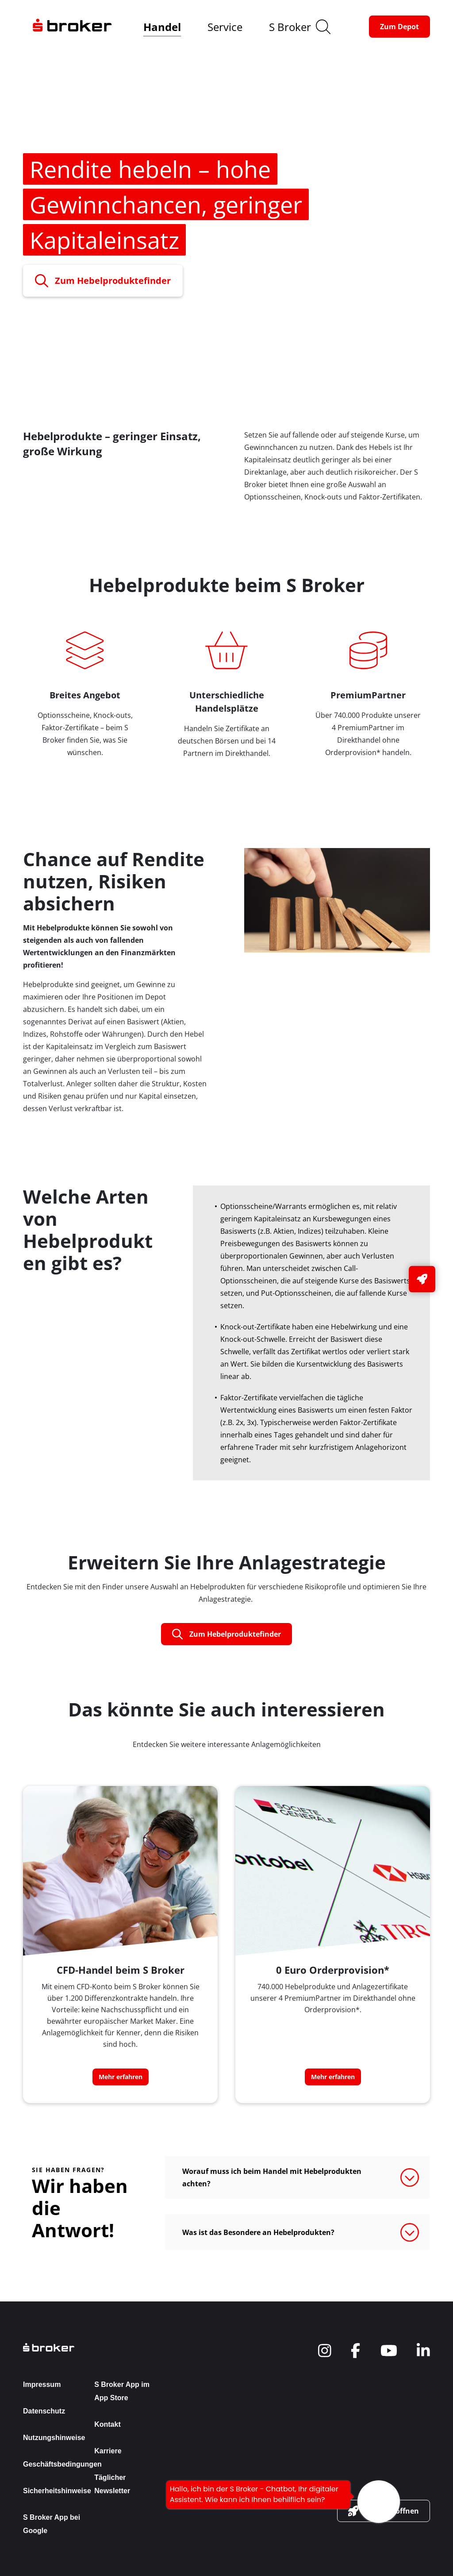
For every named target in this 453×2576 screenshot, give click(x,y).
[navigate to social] (324, 2350)
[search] (323, 26)
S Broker (290, 26)
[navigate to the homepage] (72, 26)
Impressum (42, 2384)
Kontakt (107, 2424)
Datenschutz (44, 2411)
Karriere (107, 2451)
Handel (162, 26)
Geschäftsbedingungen (62, 2464)
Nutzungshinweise (54, 2437)
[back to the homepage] (90, 2347)
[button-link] (399, 26)
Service (224, 26)
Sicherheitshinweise (57, 2491)
